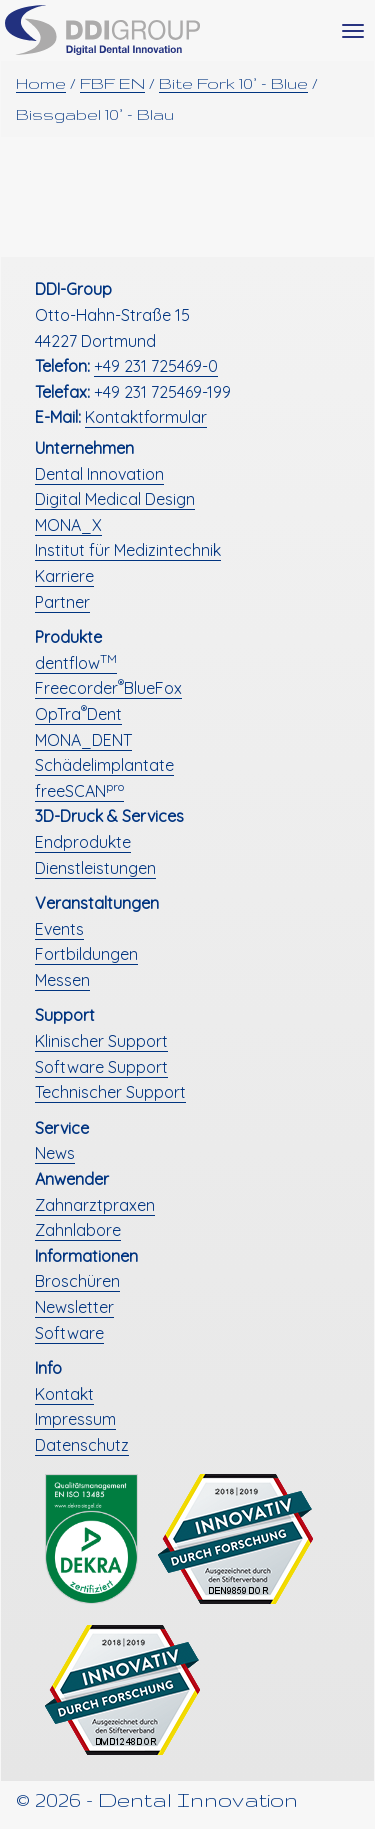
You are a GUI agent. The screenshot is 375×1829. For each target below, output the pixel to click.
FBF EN (112, 83)
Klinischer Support (101, 1041)
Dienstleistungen (95, 868)
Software (69, 1333)
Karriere (64, 576)
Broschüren (77, 1281)
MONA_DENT (83, 740)
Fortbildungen (86, 954)
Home (41, 83)
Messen (62, 980)
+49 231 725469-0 (156, 366)
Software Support (101, 1067)
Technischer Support (110, 1092)
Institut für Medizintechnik (128, 550)
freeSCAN (79, 791)
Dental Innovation (99, 474)
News (55, 1153)
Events (59, 929)
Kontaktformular (146, 417)
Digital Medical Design (115, 499)
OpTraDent (78, 714)
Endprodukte (83, 842)
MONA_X (68, 525)
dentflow (76, 663)
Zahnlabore (78, 1230)
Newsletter (74, 1307)
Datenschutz (82, 1445)
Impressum (75, 1419)
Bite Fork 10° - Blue (233, 83)
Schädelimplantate (104, 765)
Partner (62, 602)
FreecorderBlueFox (108, 688)
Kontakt (64, 1394)
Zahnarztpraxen (95, 1205)
